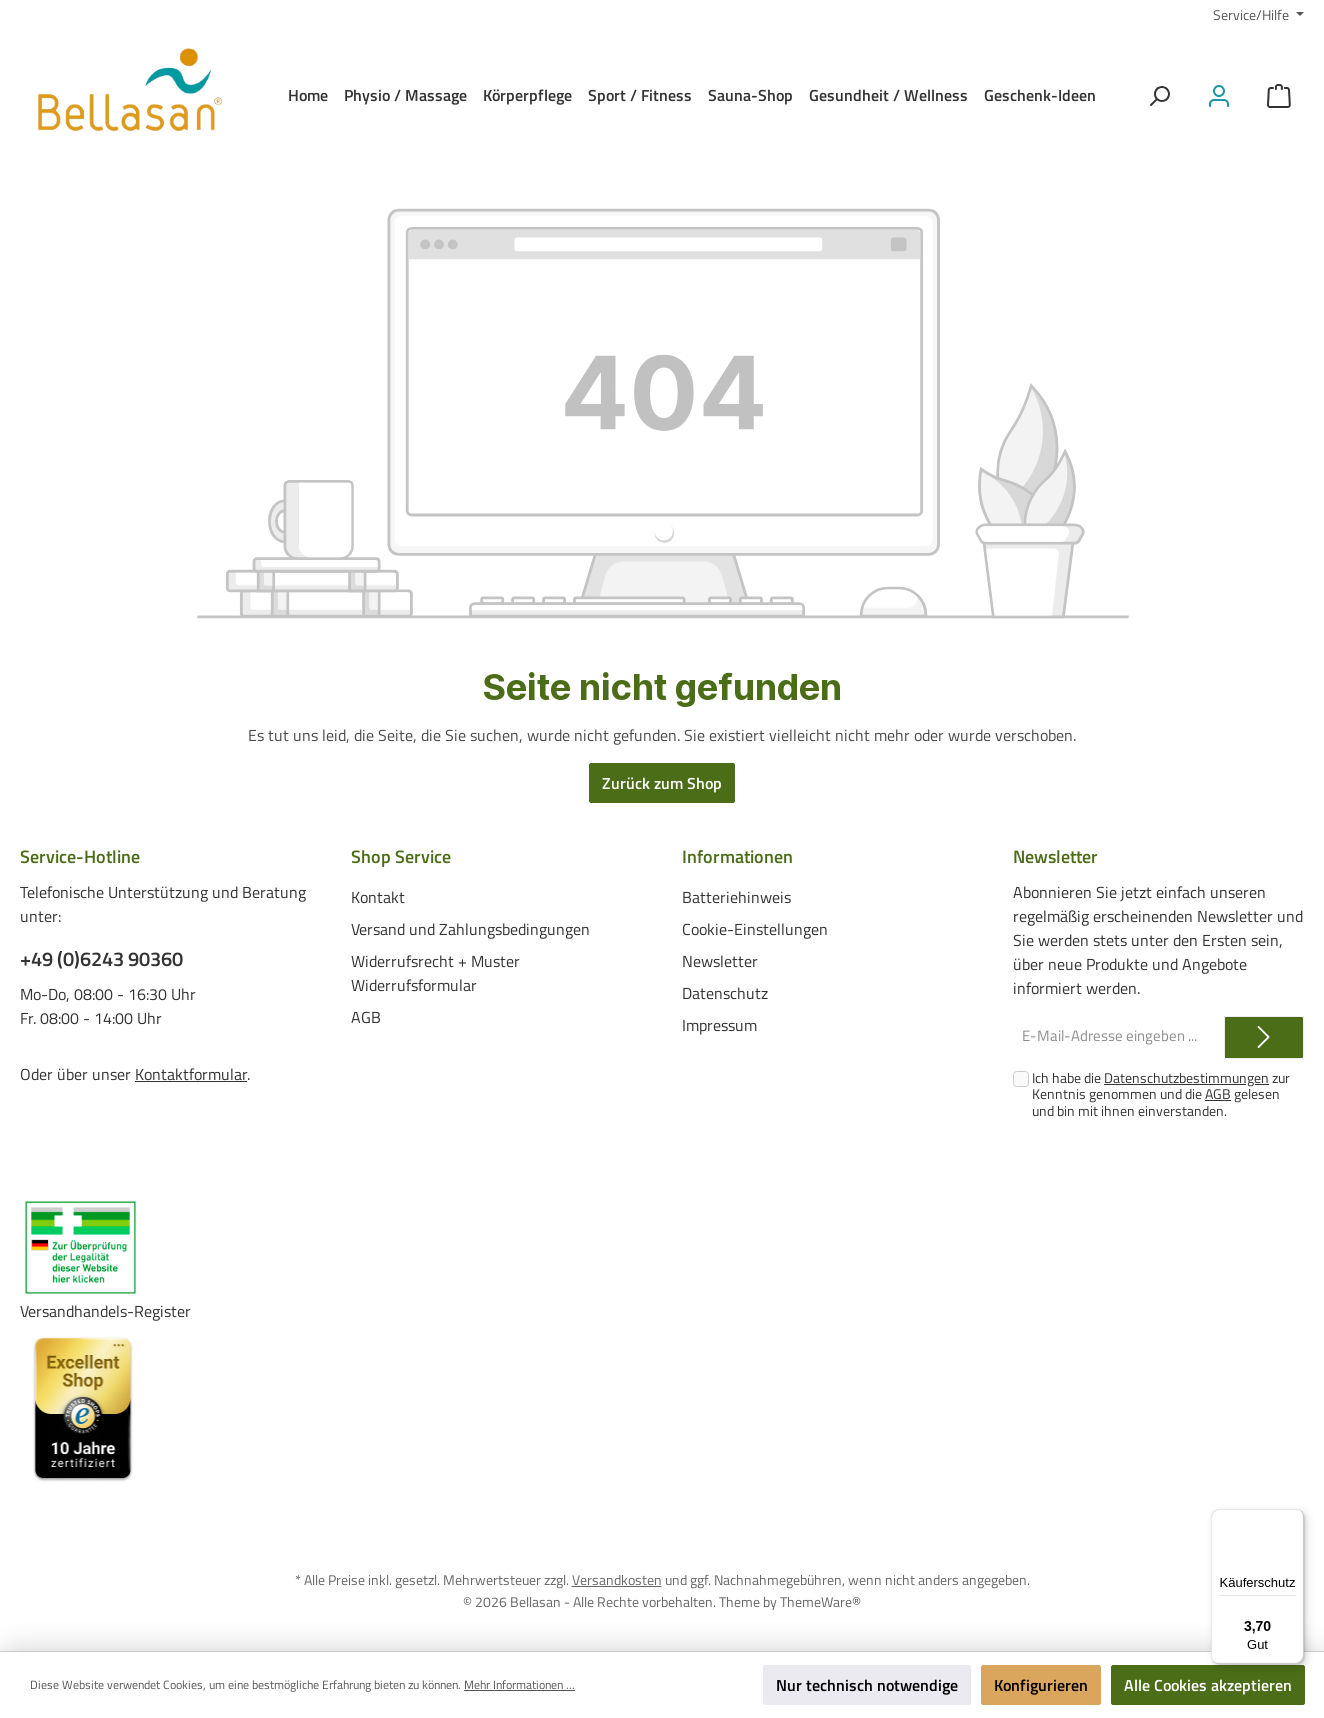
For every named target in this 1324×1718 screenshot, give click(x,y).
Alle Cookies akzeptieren (1208, 1685)
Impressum (719, 1024)
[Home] (308, 95)
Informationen (737, 856)
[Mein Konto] (1219, 95)
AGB (366, 1016)
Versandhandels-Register (105, 1311)
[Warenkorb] (1279, 95)
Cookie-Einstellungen (755, 928)
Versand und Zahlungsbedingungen (470, 928)
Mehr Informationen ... (519, 1685)
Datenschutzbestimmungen (1186, 1077)
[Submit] (1264, 1037)
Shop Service (401, 856)
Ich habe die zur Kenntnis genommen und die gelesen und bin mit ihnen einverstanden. (1161, 1094)
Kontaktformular (191, 1074)
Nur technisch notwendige (867, 1685)
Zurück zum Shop (662, 783)
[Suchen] (1159, 95)
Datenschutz (725, 992)
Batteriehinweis (736, 896)
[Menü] (1292, 1521)
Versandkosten (617, 1579)
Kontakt (378, 896)
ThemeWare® (820, 1600)
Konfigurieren (1041, 1685)
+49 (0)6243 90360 (101, 959)
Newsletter (720, 960)
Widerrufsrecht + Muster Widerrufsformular (435, 972)
